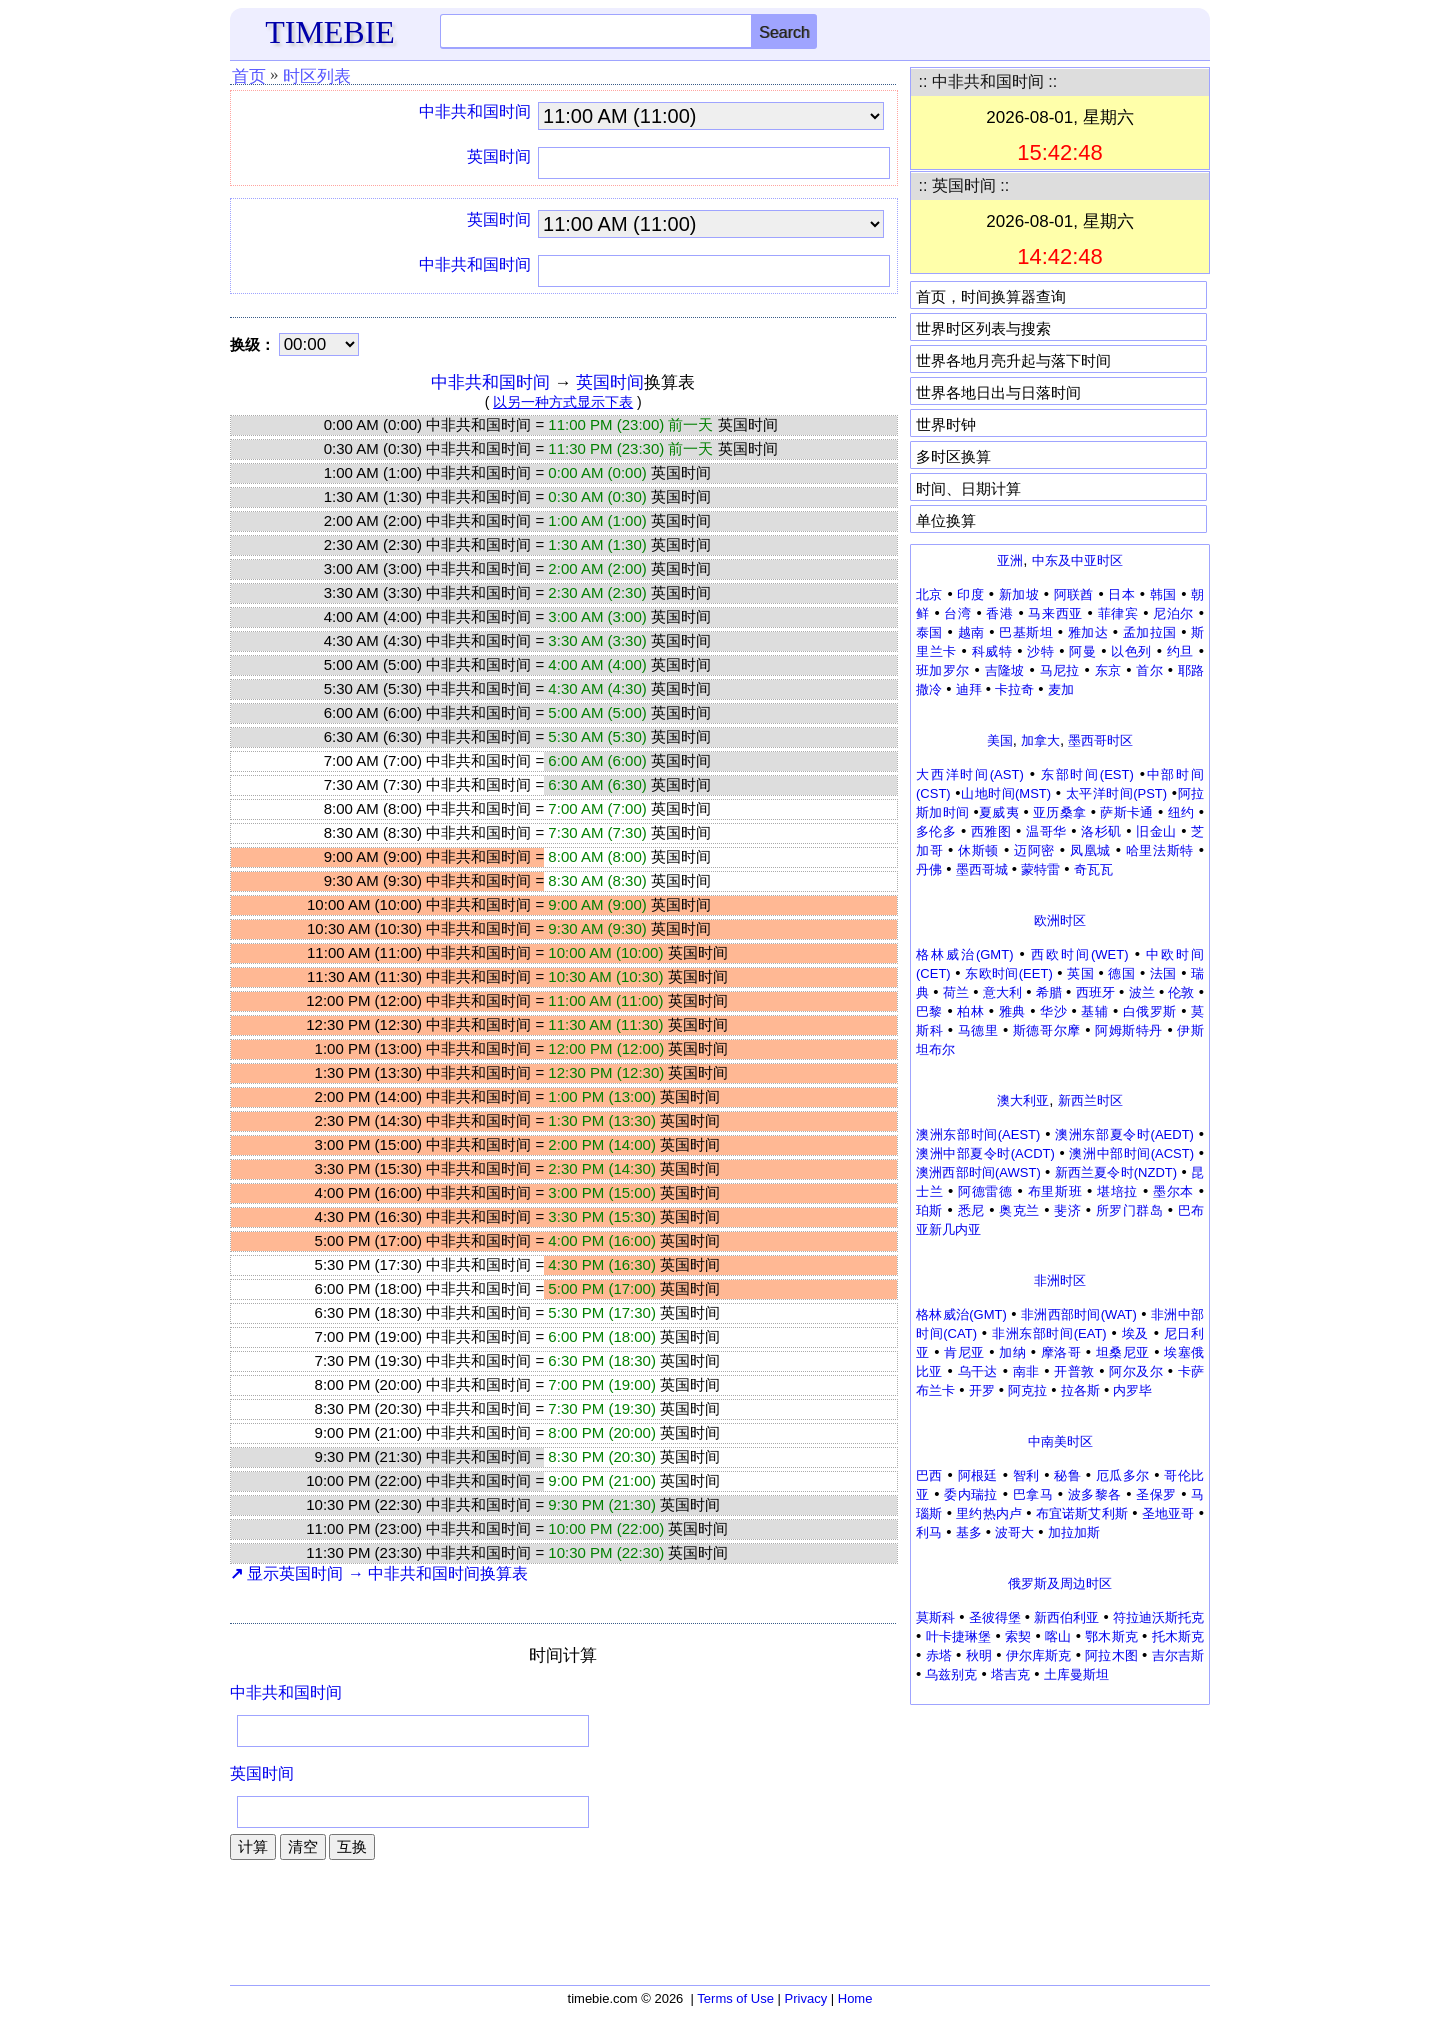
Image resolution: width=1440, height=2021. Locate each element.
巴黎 (929, 1011)
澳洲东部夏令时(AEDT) (1124, 1134)
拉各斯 (1080, 1390)
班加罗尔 (943, 670)
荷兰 (956, 992)
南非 (1026, 1371)
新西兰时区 (1090, 1100)
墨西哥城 (982, 869)
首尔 (1149, 670)
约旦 (1180, 651)
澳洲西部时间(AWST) (978, 1172)
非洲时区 (1060, 1280)
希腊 (1049, 992)
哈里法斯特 (1160, 850)
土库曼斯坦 (1076, 1674)
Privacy (806, 1998)
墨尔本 (1173, 1191)
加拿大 (1040, 740)
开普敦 (1074, 1371)
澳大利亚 (1023, 1100)
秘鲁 (1067, 1475)
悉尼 (971, 1210)
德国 (1121, 973)
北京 (929, 594)
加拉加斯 (1074, 1532)
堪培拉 (1117, 1191)
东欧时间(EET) (1009, 973)
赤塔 (939, 1655)
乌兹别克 (951, 1674)
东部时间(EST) (1087, 774)
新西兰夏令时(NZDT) (1116, 1172)
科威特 (992, 651)
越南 (971, 632)
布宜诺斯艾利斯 (1082, 1513)
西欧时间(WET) (1079, 954)
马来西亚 (1055, 613)
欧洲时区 (1060, 920)
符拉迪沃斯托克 (1158, 1617)
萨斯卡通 (1126, 812)
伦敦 (1181, 992)
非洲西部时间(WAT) (1079, 1314)
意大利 (1002, 992)
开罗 (982, 1390)
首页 (249, 76)
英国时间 (499, 156)
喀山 (1058, 1636)
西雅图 (991, 831)
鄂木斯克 (1111, 1636)
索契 (1018, 1636)
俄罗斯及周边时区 (1060, 1583)
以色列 (1131, 651)
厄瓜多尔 (1123, 1475)
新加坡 (1019, 594)
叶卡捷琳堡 (959, 1636)
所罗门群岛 (1129, 1210)
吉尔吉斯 (1178, 1655)
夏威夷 (999, 812)
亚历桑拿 (1059, 812)
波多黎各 (1095, 1494)
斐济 (1067, 1210)
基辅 (1094, 1011)
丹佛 (929, 869)
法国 (1163, 973)
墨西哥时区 (1100, 740)
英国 (1080, 973)
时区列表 (317, 76)
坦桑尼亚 (1123, 1352)
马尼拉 (1060, 670)
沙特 (1040, 651)
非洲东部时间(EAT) (1049, 1333)
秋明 (979, 1655)
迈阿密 (1034, 850)
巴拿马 (1033, 1494)
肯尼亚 (964, 1352)
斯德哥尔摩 (1047, 1030)
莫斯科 (935, 1617)
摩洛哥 (1061, 1352)
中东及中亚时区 (1077, 560)
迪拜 (969, 689)
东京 (1108, 670)
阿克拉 (1027, 1390)
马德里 (978, 1030)
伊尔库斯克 (1039, 1655)
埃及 (1135, 1333)
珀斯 (929, 1210)
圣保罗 (1156, 1494)
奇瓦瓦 (1093, 869)
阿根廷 (978, 1475)
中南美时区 (1060, 1441)
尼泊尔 (1173, 613)
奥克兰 (1019, 1210)
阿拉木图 (1111, 1655)
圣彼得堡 (995, 1617)
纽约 (1181, 812)
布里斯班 (1055, 1191)
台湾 (957, 613)
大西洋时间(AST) (970, 774)
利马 (929, 1532)
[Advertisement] (1060, 1840)
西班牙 (1095, 992)
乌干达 (978, 1371)
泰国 (929, 632)
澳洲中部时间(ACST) (1131, 1153)
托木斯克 (1178, 1636)
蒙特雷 (1040, 869)
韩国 (1163, 594)
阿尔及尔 (1136, 1371)
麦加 (1061, 689)
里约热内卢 (989, 1513)
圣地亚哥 (1168, 1513)
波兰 (1142, 992)
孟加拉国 (1150, 632)
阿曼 (1082, 651)
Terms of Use (735, 1998)
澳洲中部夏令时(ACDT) (985, 1153)
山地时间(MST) (1006, 793)
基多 (969, 1532)
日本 (1121, 594)
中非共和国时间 (475, 111)
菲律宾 (1118, 613)
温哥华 (1046, 831)
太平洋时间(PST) (1116, 793)
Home (855, 1998)
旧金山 (1156, 831)
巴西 (929, 1475)
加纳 (1012, 1352)
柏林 (970, 1011)
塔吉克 (1010, 1674)
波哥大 (1014, 1532)
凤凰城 (1090, 850)
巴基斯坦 (1026, 632)
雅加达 (1088, 632)
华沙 (1053, 1011)
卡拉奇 (1014, 689)
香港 (999, 613)
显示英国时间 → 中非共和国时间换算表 (379, 1573)
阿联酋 (1074, 594)
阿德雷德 (985, 1191)
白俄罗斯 (1150, 1011)
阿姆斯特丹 (1129, 1030)
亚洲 (1010, 560)
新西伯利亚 (1066, 1617)
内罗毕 (1132, 1390)
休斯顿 (978, 850)
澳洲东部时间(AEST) (978, 1134)
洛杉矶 (1101, 831)
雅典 (1012, 1011)
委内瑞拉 (971, 1494)
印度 (970, 594)
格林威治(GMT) (964, 954)
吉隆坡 (1005, 670)
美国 (1000, 740)
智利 (1026, 1475)
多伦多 (936, 831)
